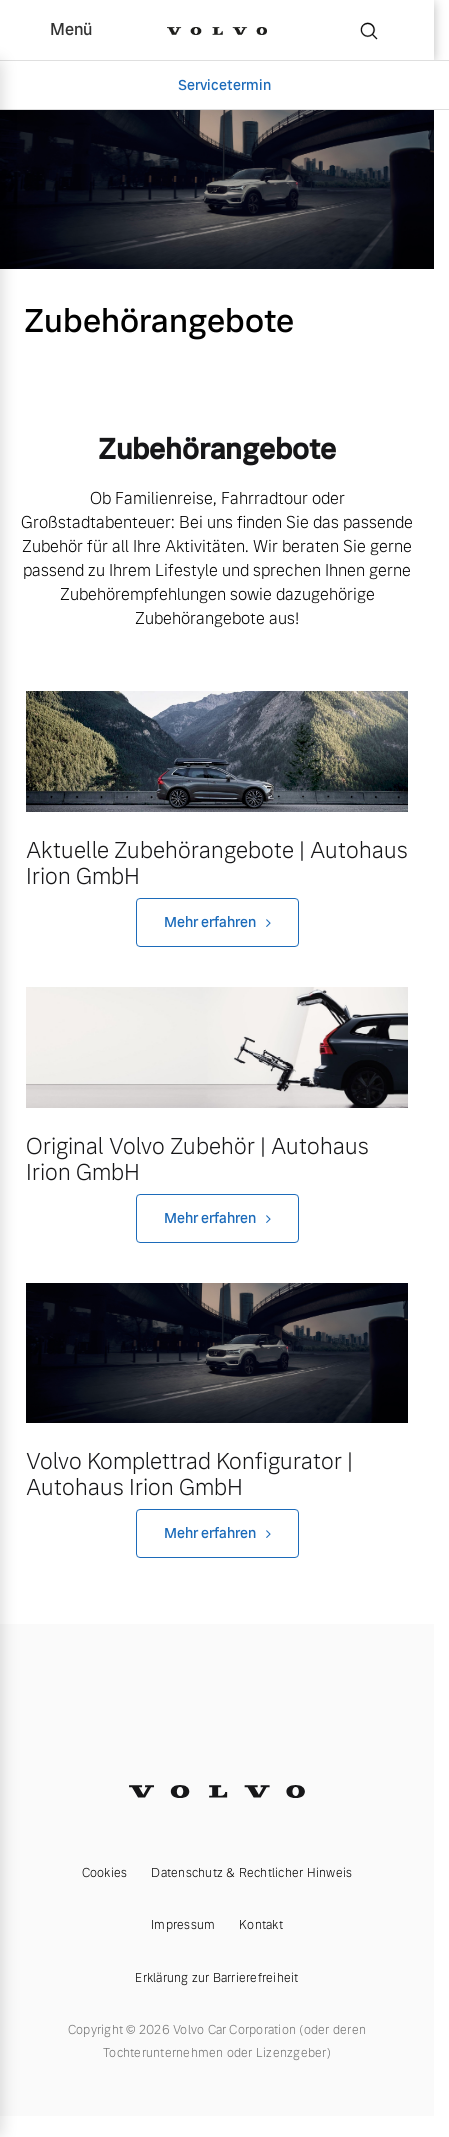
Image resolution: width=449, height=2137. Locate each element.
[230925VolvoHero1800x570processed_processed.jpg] (217, 1047)
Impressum (183, 1925)
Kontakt (261, 1925)
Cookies (105, 1873)
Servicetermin (224, 85)
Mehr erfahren (210, 922)
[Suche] (369, 30)
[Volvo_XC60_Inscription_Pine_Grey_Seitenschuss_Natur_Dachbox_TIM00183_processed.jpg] (217, 751)
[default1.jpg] (217, 1353)
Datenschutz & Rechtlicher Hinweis (251, 1873)
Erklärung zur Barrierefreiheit (216, 1978)
